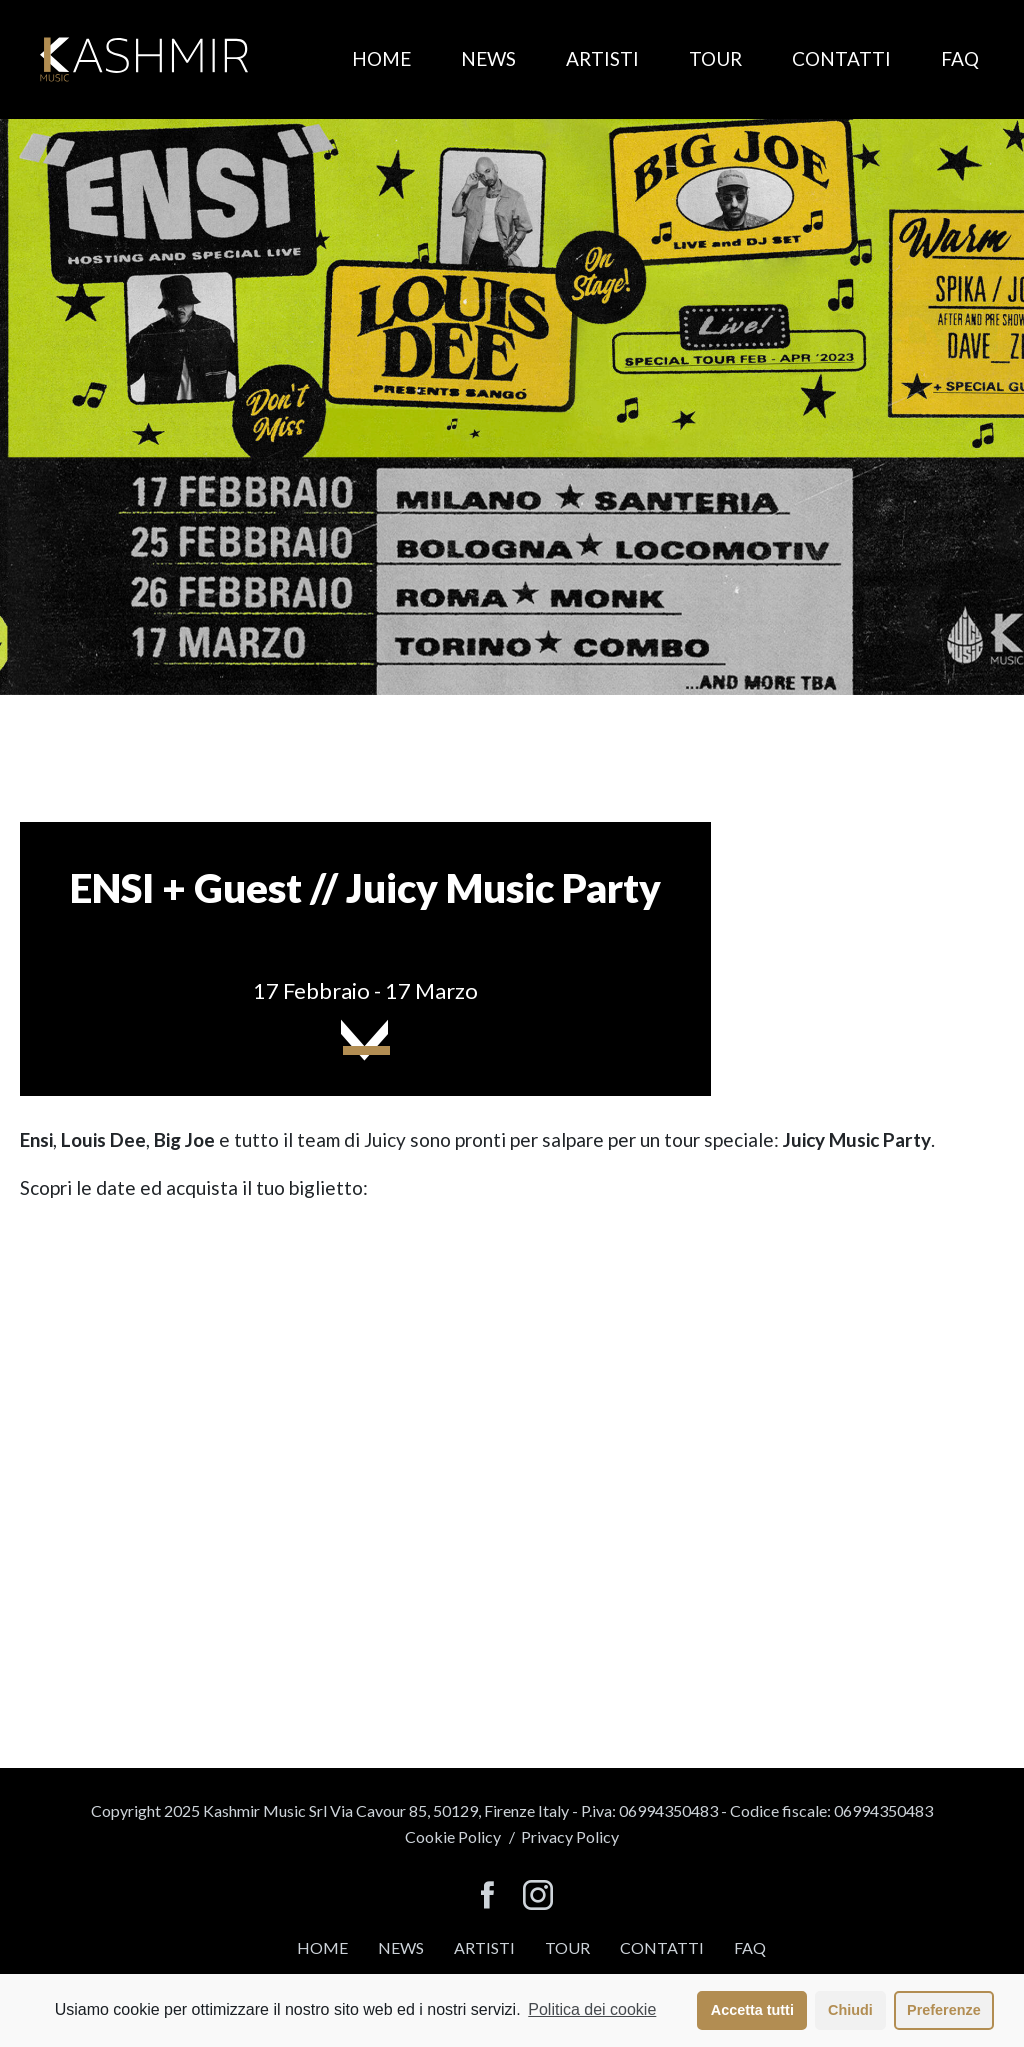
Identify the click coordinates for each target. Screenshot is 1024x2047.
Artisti (602, 58)
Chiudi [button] (850, 2010)
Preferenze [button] (944, 2010)
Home (381, 58)
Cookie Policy (453, 1836)
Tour (715, 58)
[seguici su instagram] (538, 1896)
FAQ (960, 58)
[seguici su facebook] (487, 1896)
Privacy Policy (570, 1836)
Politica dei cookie (592, 2009)
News (488, 58)
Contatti (841, 58)
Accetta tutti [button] (752, 2010)
